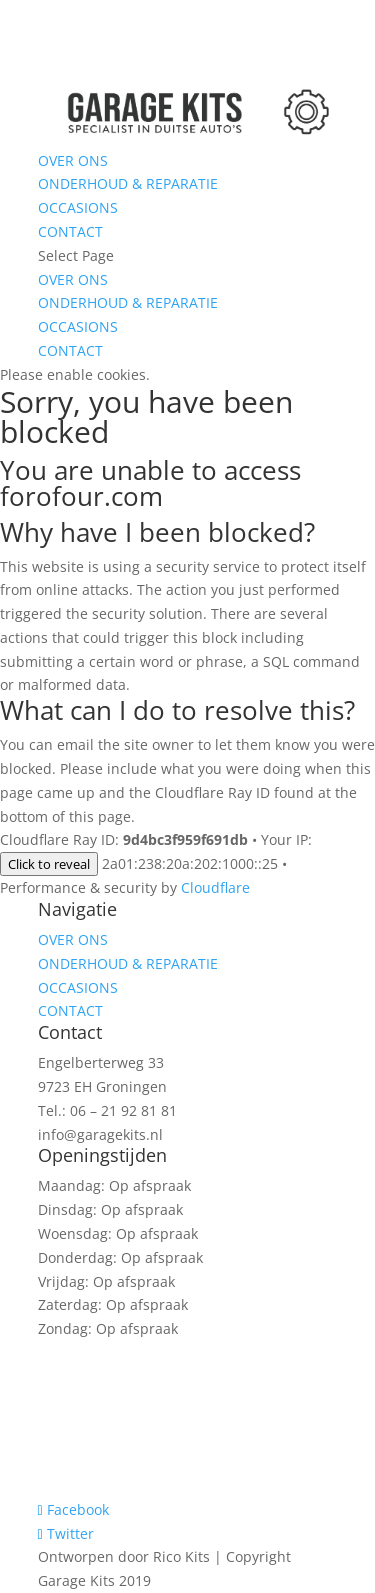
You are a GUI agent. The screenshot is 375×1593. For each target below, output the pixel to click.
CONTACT (70, 231)
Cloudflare (215, 887)
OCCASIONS (78, 207)
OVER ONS (73, 160)
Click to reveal (49, 864)
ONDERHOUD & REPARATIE (128, 183)
